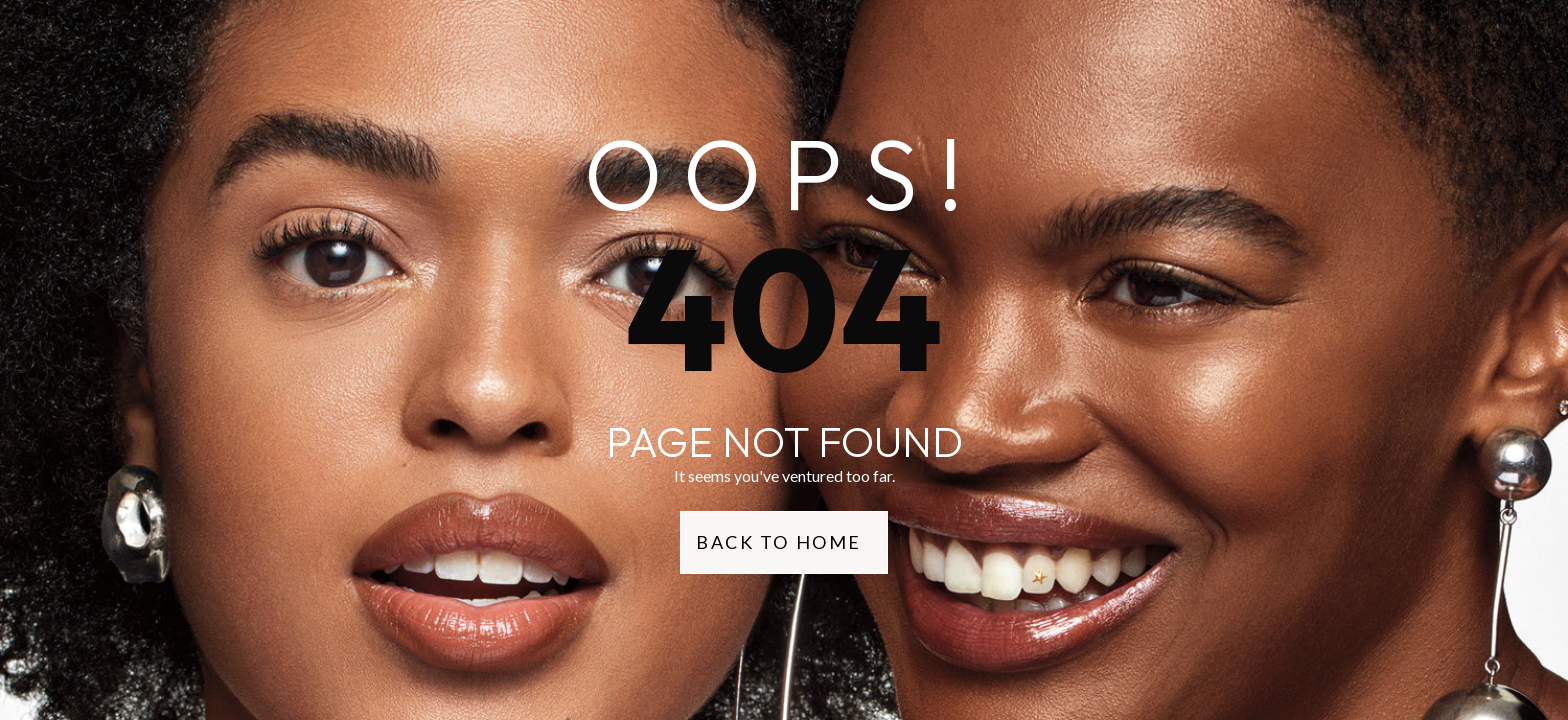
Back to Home (779, 542)
